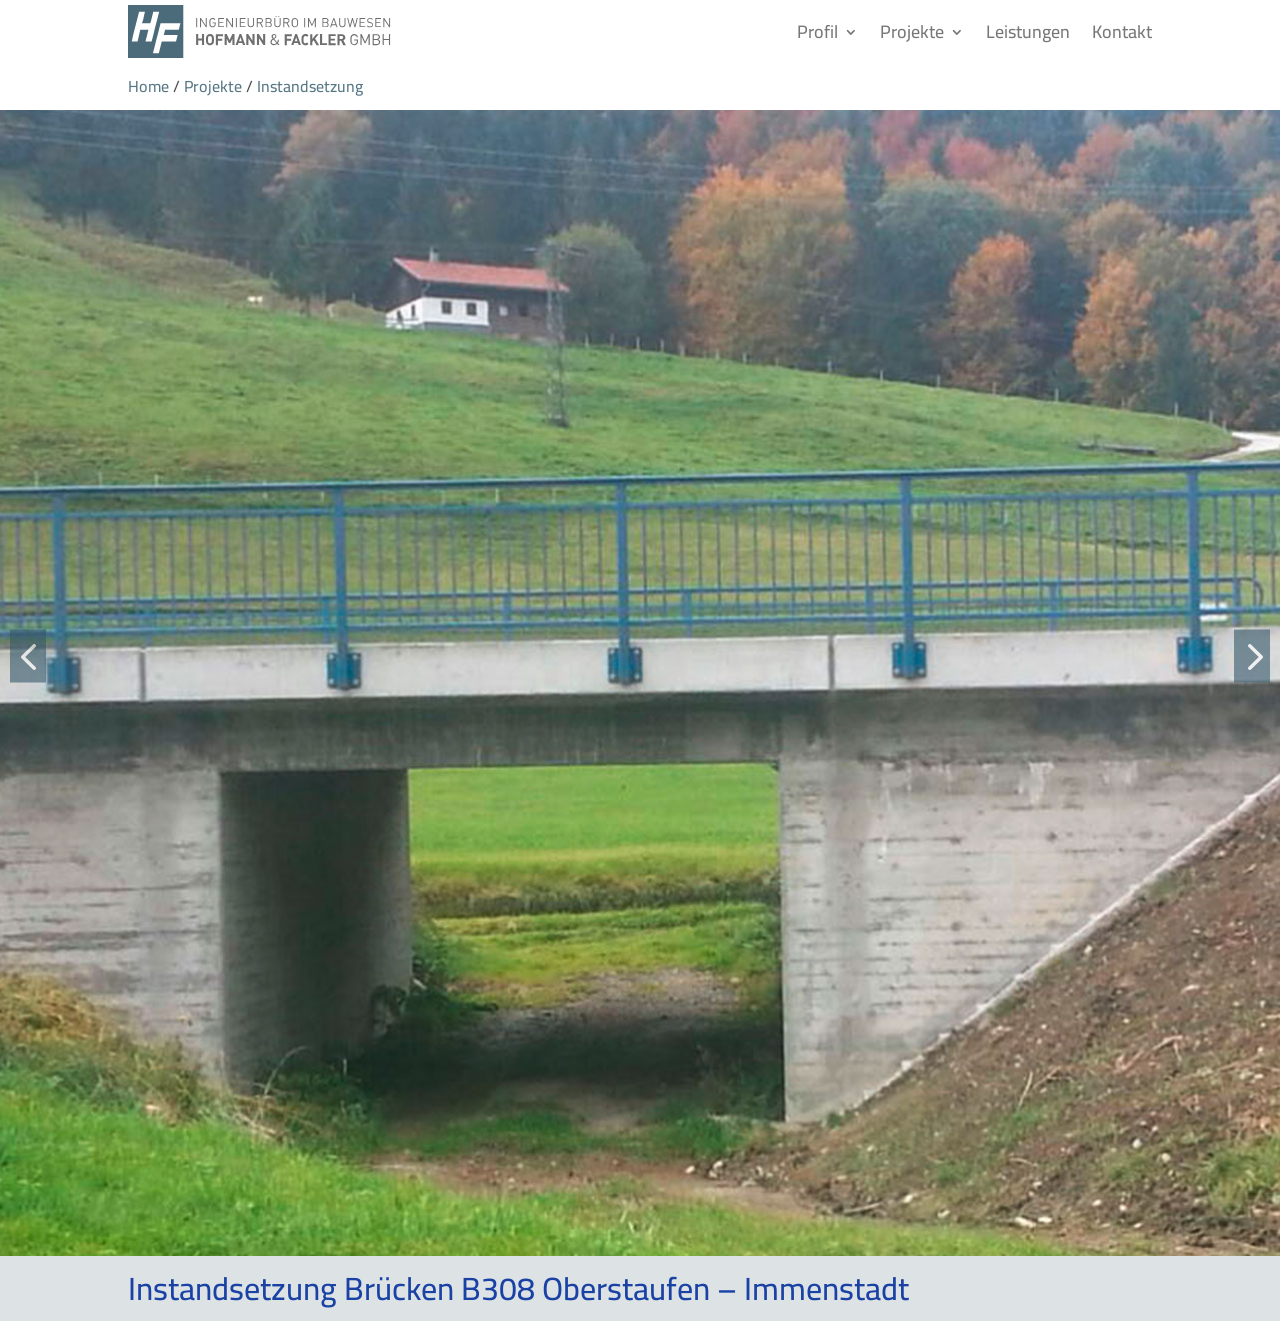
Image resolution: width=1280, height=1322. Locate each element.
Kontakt (1122, 31)
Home (148, 86)
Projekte (912, 31)
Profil (817, 31)
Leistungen (1028, 31)
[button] (28, 655)
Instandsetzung (310, 86)
